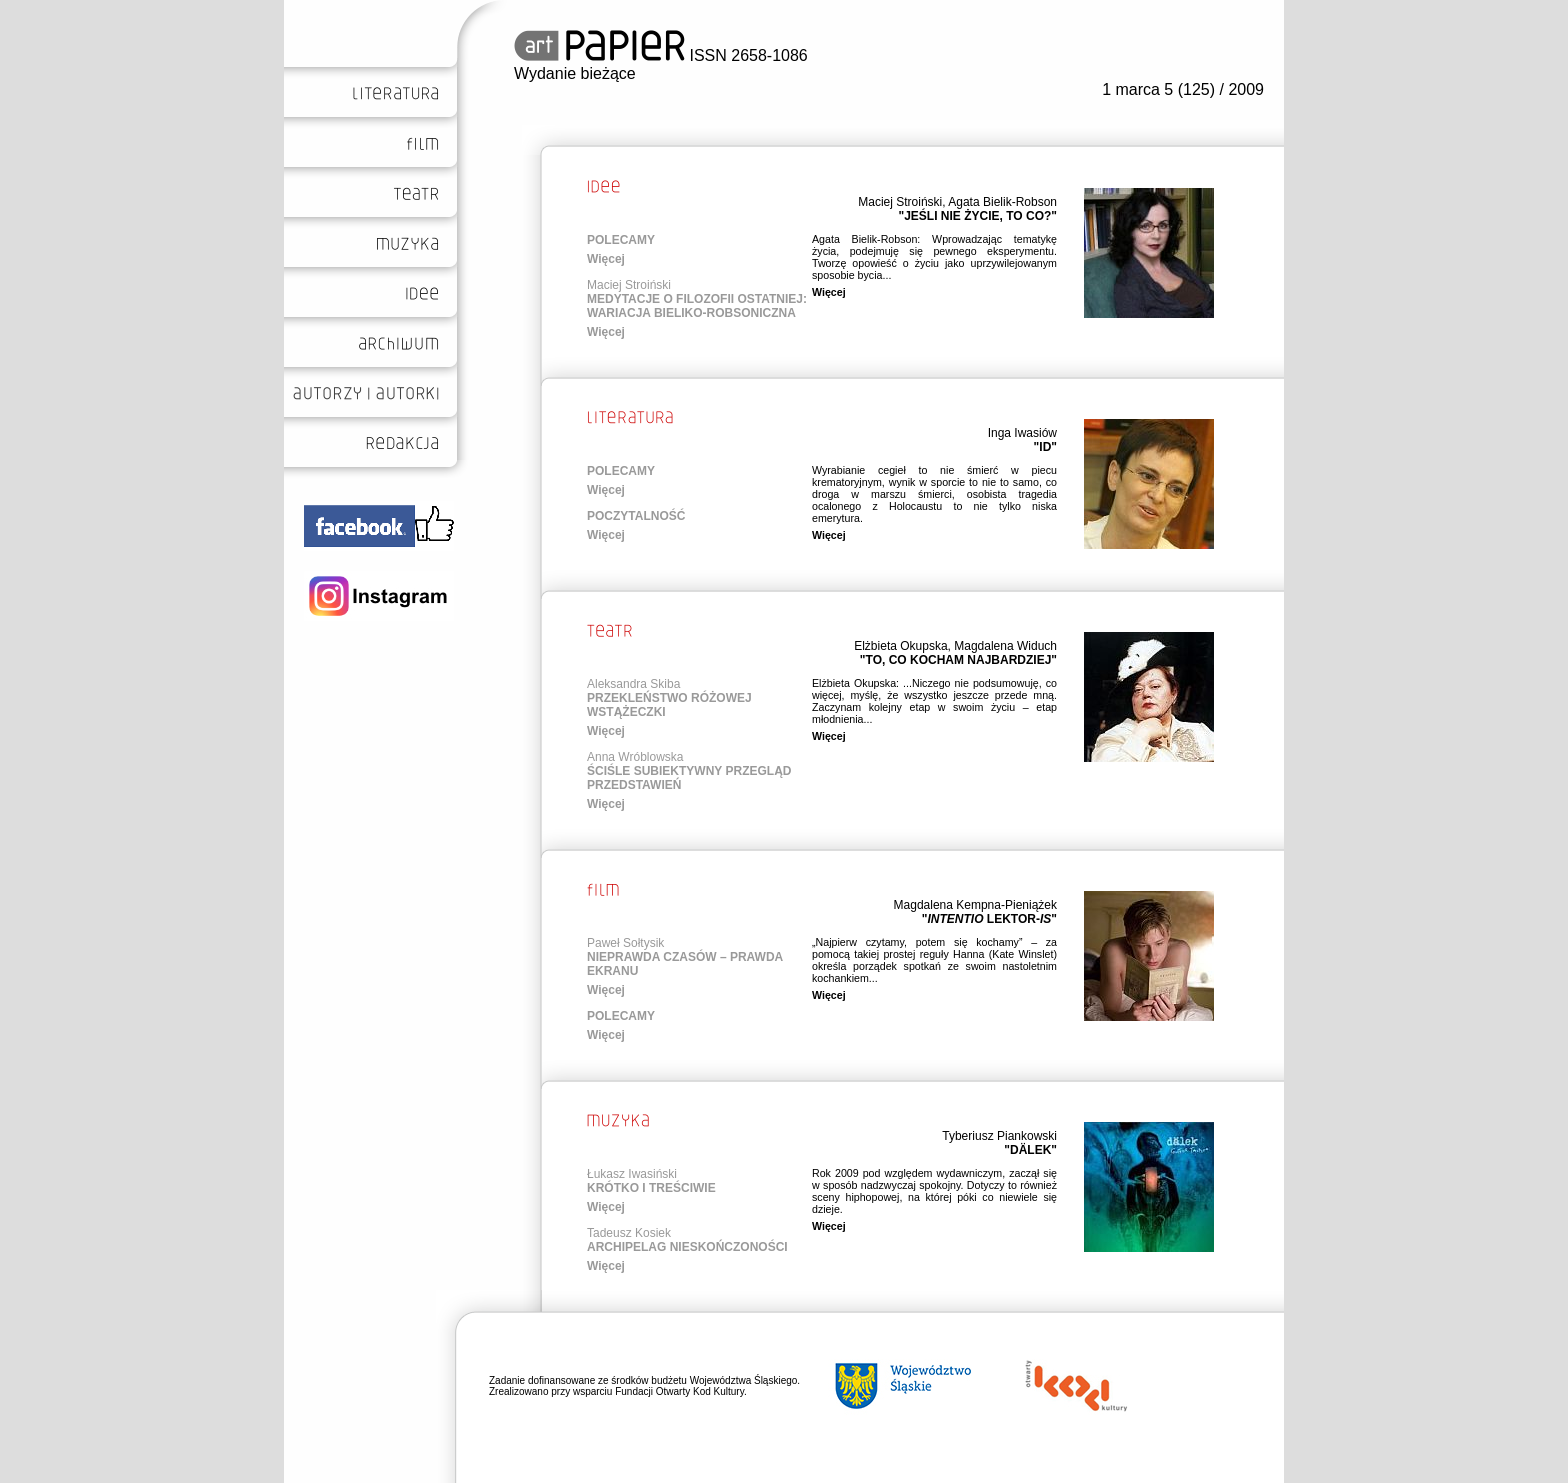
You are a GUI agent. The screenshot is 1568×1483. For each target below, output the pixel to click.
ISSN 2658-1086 (661, 55)
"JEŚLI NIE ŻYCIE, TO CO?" (977, 216)
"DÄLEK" (1030, 1150)
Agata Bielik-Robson (1002, 202)
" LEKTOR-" (989, 919)
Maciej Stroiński (900, 202)
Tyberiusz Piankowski (999, 1136)
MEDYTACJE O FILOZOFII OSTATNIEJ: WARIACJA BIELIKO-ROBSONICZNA (697, 306)
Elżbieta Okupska (900, 646)
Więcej (606, 259)
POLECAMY (621, 240)
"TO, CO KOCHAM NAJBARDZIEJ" (958, 660)
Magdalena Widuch (1005, 646)
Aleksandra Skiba (633, 684)
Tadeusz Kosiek (629, 1233)
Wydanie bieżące (575, 73)
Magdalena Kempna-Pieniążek (975, 905)
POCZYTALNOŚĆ (636, 516)
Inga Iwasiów (1022, 433)
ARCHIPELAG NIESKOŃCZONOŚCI (687, 1247)
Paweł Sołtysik (625, 943)
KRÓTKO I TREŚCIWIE (651, 1188)
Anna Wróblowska (635, 757)
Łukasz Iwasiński (632, 1174)
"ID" (1045, 447)
